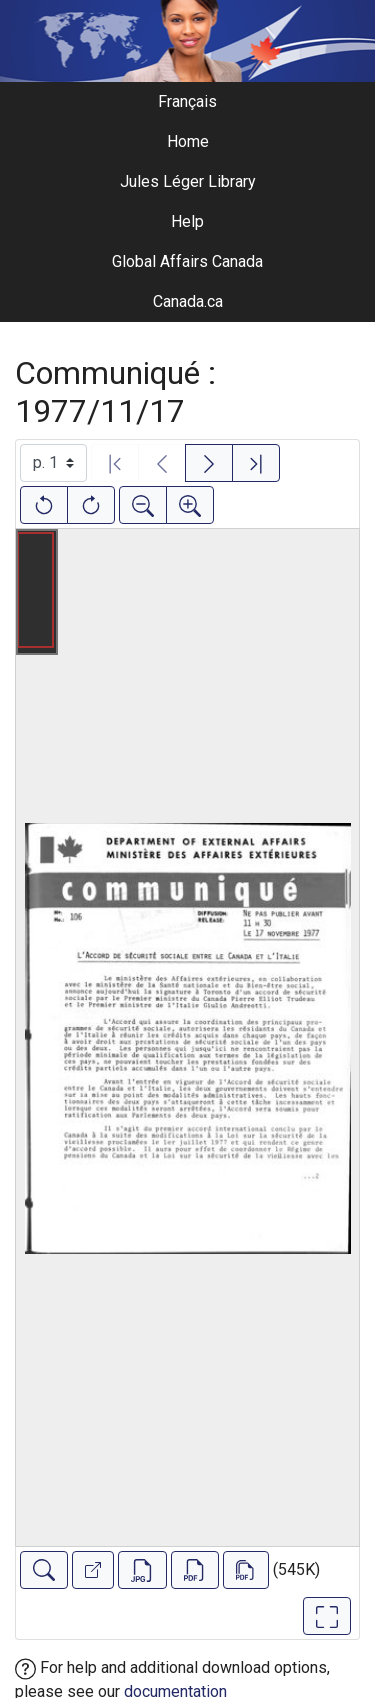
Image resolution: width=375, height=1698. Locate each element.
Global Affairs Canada (187, 261)
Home (188, 141)
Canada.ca (188, 301)
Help (187, 221)
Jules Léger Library (188, 181)
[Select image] (53, 463)
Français (187, 101)
